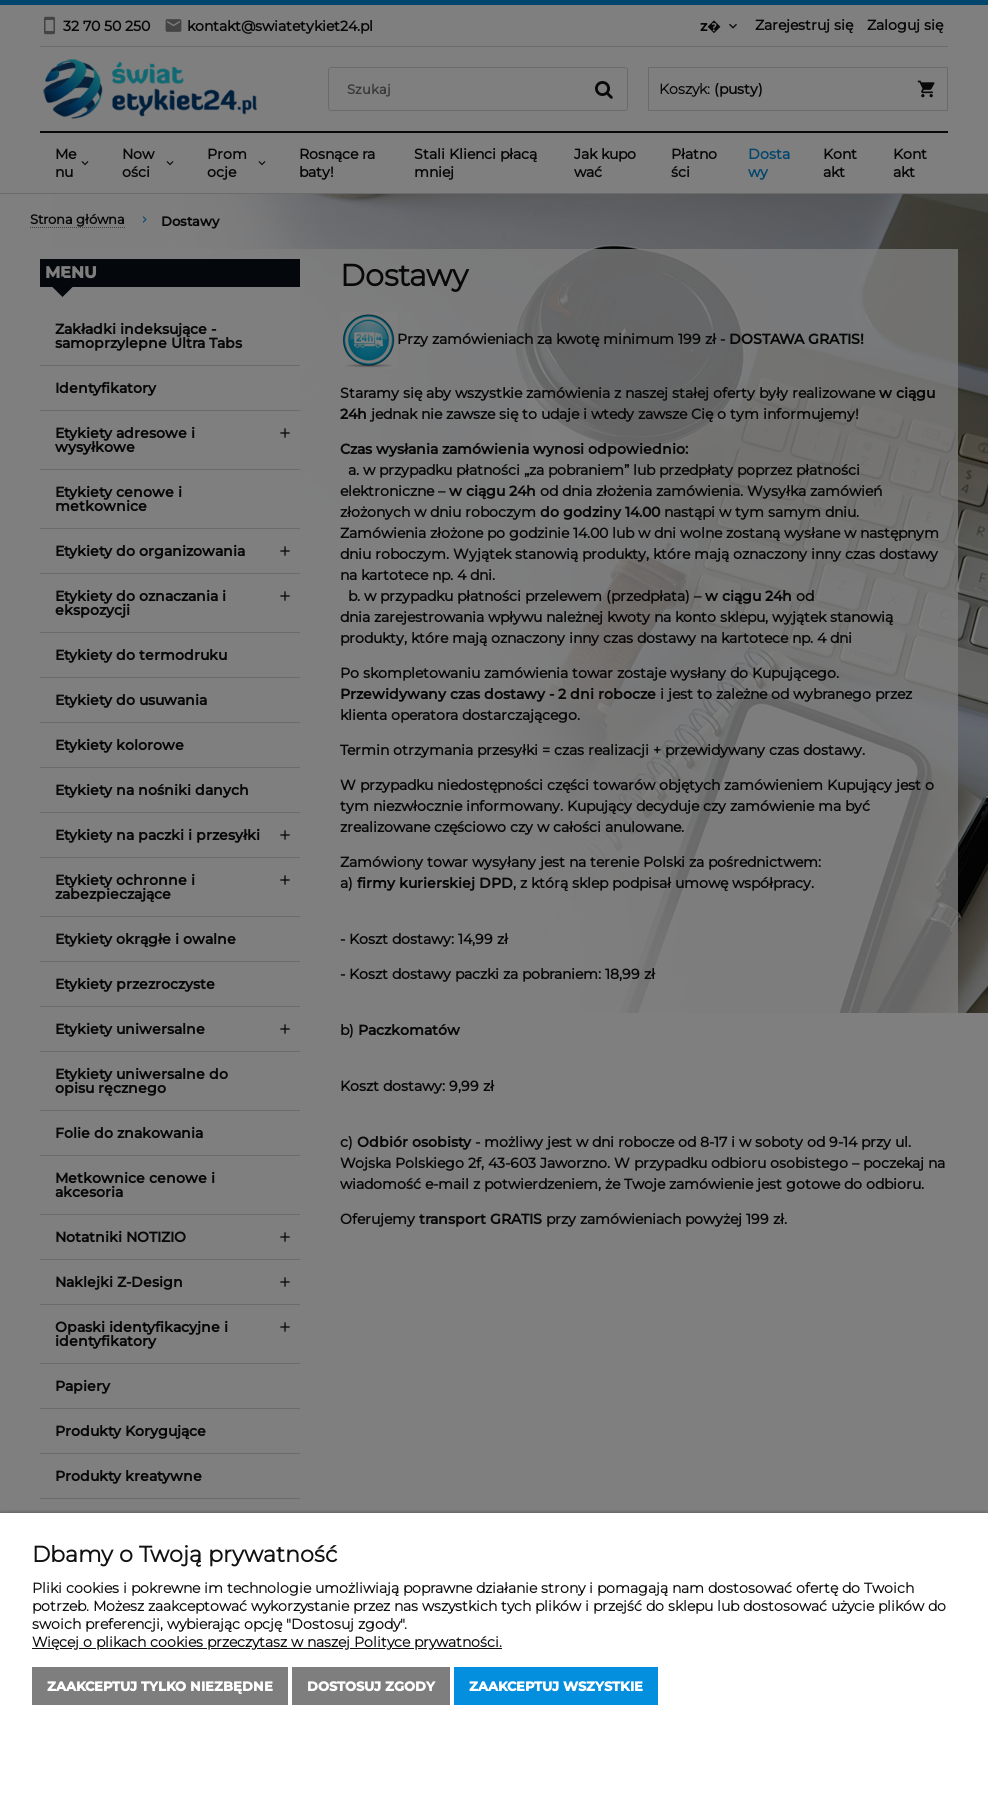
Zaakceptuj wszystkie (556, 1686)
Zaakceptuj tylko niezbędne (160, 1686)
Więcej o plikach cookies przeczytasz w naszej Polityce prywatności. (267, 1642)
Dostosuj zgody (371, 1686)
